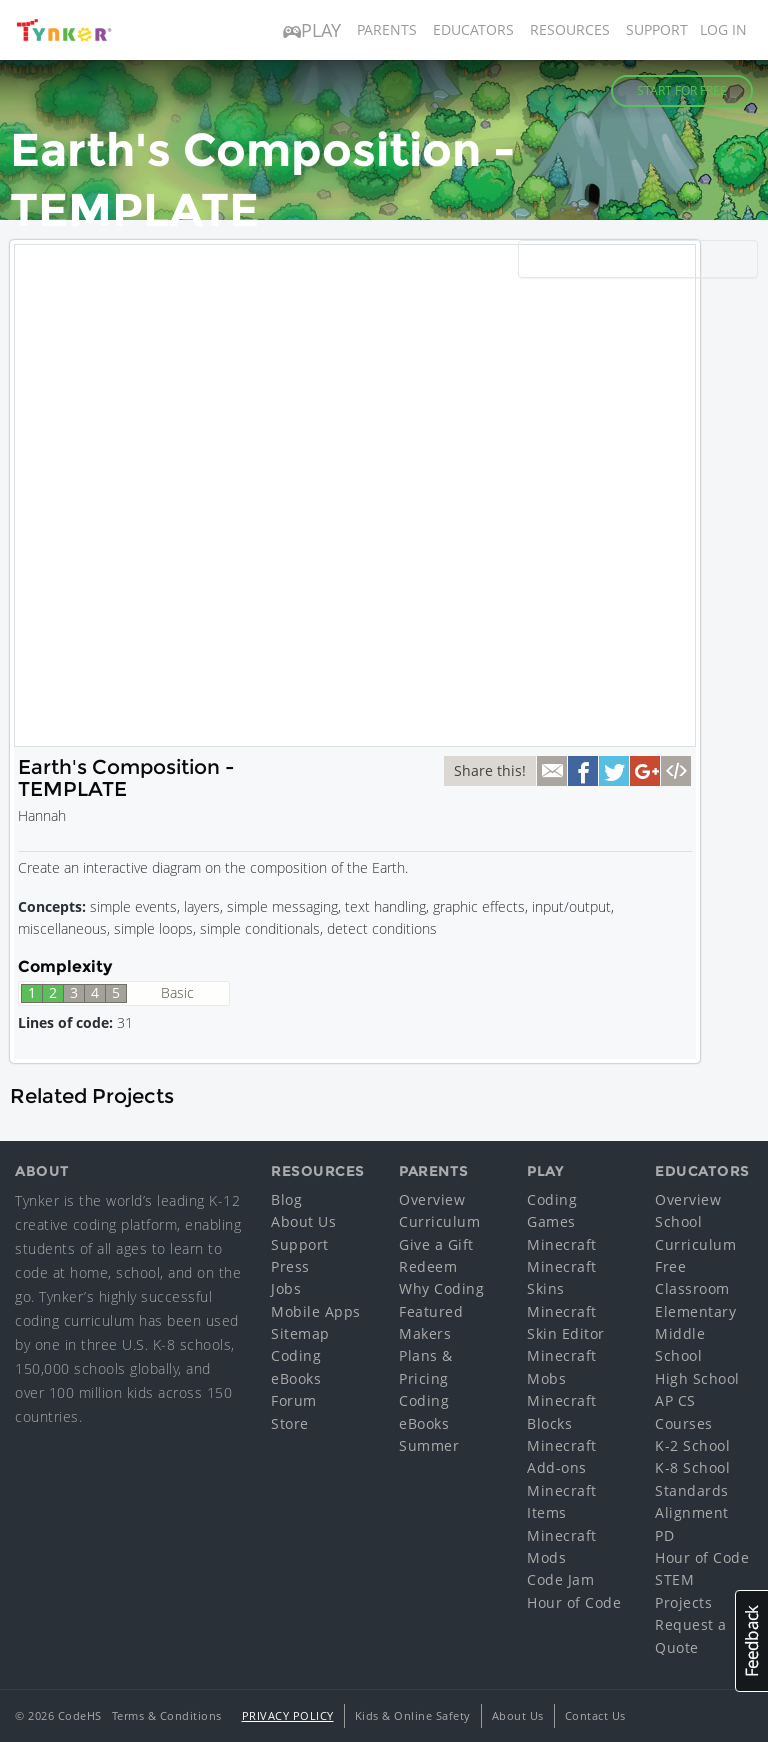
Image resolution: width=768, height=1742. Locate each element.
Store (290, 1423)
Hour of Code (574, 1602)
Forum (294, 1400)
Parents (387, 29)
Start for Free (682, 90)
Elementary (695, 1311)
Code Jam (560, 1579)
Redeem (428, 1266)
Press (290, 1266)
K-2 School (692, 1445)
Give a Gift (436, 1244)
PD (664, 1535)
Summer (429, 1445)
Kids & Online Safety (413, 1715)
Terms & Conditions (167, 1715)
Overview (432, 1199)
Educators (473, 29)
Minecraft (562, 1244)
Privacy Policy (288, 1715)
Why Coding (441, 1288)
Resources (570, 29)
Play (312, 30)
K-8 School (692, 1467)
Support (657, 29)
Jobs (286, 1288)
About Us (303, 1221)
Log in (723, 29)
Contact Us (595, 1715)
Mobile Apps (316, 1311)
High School (697, 1378)
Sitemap (300, 1333)
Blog (286, 1199)
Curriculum (439, 1221)
